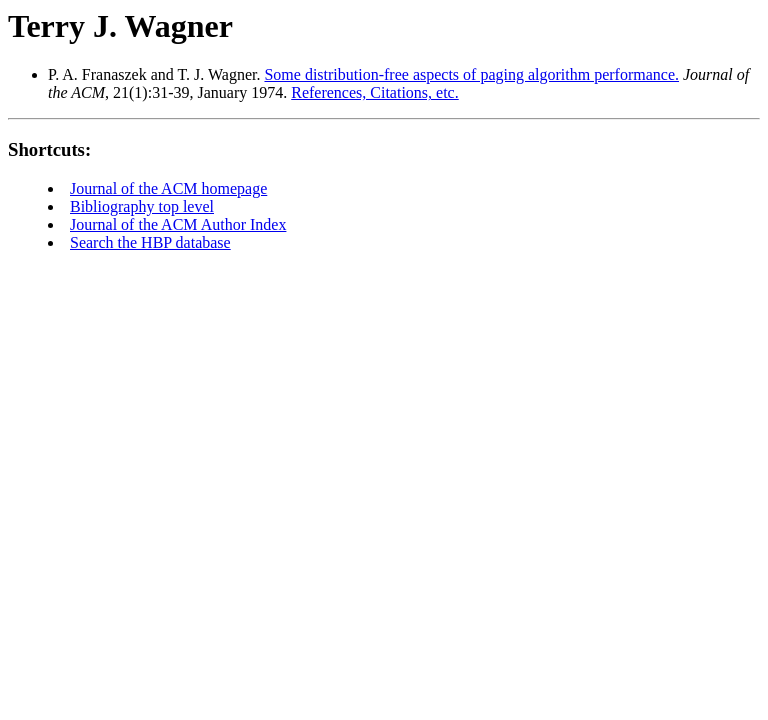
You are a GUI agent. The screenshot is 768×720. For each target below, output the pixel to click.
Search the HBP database (150, 242)
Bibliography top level (142, 206)
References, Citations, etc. (375, 92)
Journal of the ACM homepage (168, 188)
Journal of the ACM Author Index (178, 224)
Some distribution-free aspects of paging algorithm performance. (471, 74)
